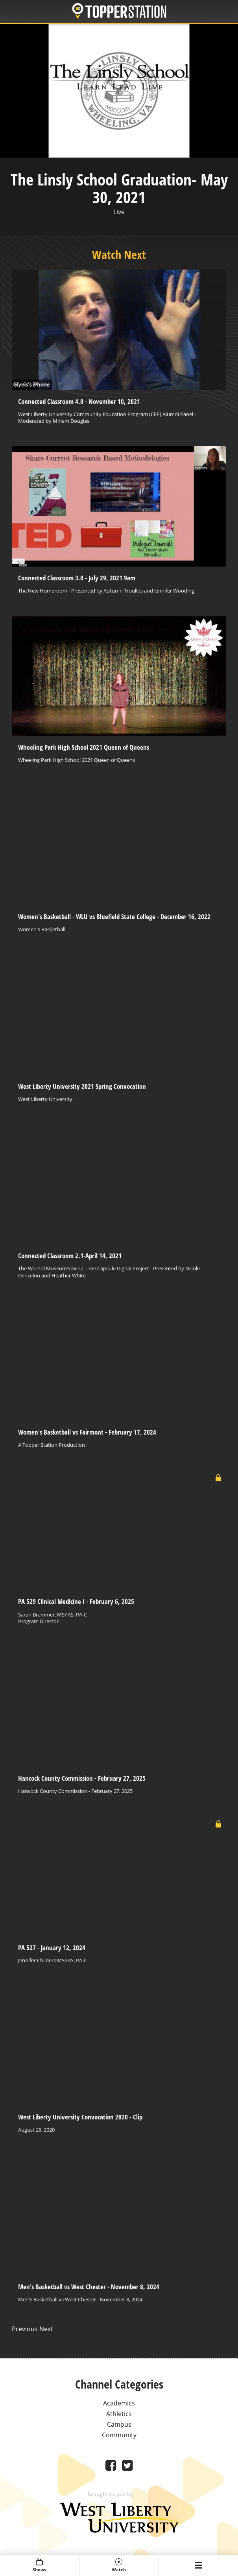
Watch (119, 2565)
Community (119, 2435)
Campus (119, 2424)
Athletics (119, 2413)
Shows (39, 2565)
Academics (119, 2403)
